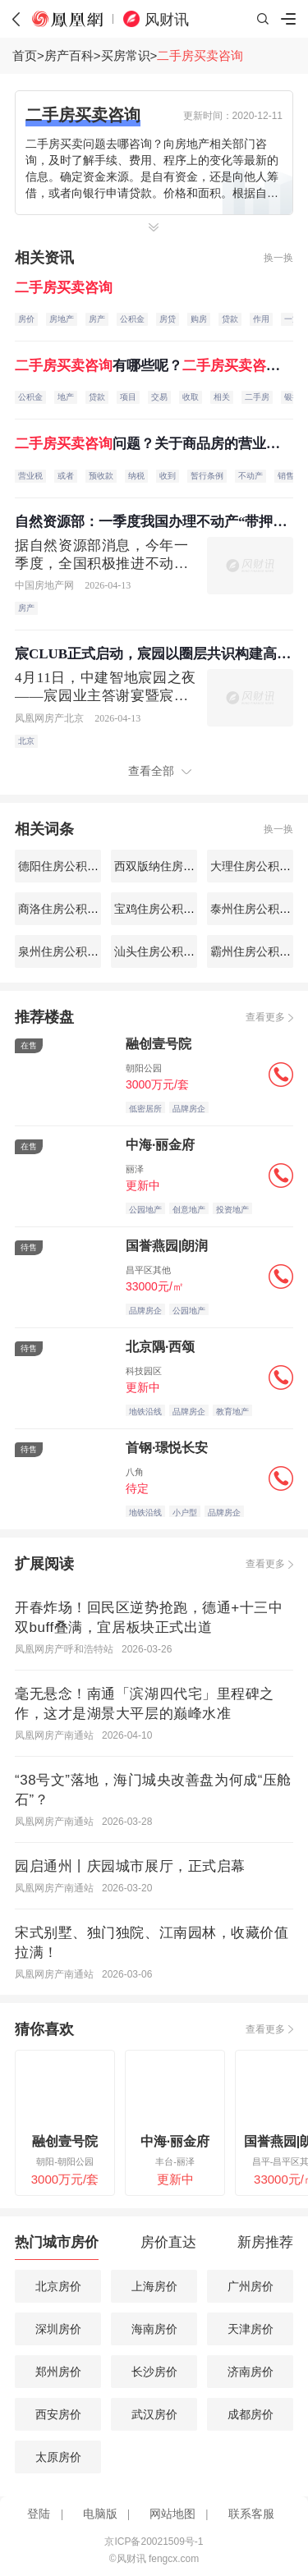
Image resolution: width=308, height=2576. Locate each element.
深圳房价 (58, 2328)
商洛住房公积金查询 (68, 908)
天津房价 (251, 2328)
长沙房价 (154, 2371)
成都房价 (251, 2414)
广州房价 (251, 2286)
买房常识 (125, 55)
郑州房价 (58, 2371)
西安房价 (58, 2414)
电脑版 (100, 2514)
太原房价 (58, 2457)
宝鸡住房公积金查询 (164, 908)
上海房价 (154, 2286)
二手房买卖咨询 (200, 55)
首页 (24, 55)
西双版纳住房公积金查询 (176, 866)
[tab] (56, 2246)
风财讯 (167, 19)
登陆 (38, 2514)
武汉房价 (154, 2414)
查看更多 (265, 1017)
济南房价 (251, 2371)
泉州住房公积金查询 (68, 951)
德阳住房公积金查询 (68, 866)
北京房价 (58, 2286)
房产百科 (69, 55)
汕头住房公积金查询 (164, 951)
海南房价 (154, 2328)
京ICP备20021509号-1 (153, 2541)
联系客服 (251, 2514)
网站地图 (172, 2514)
